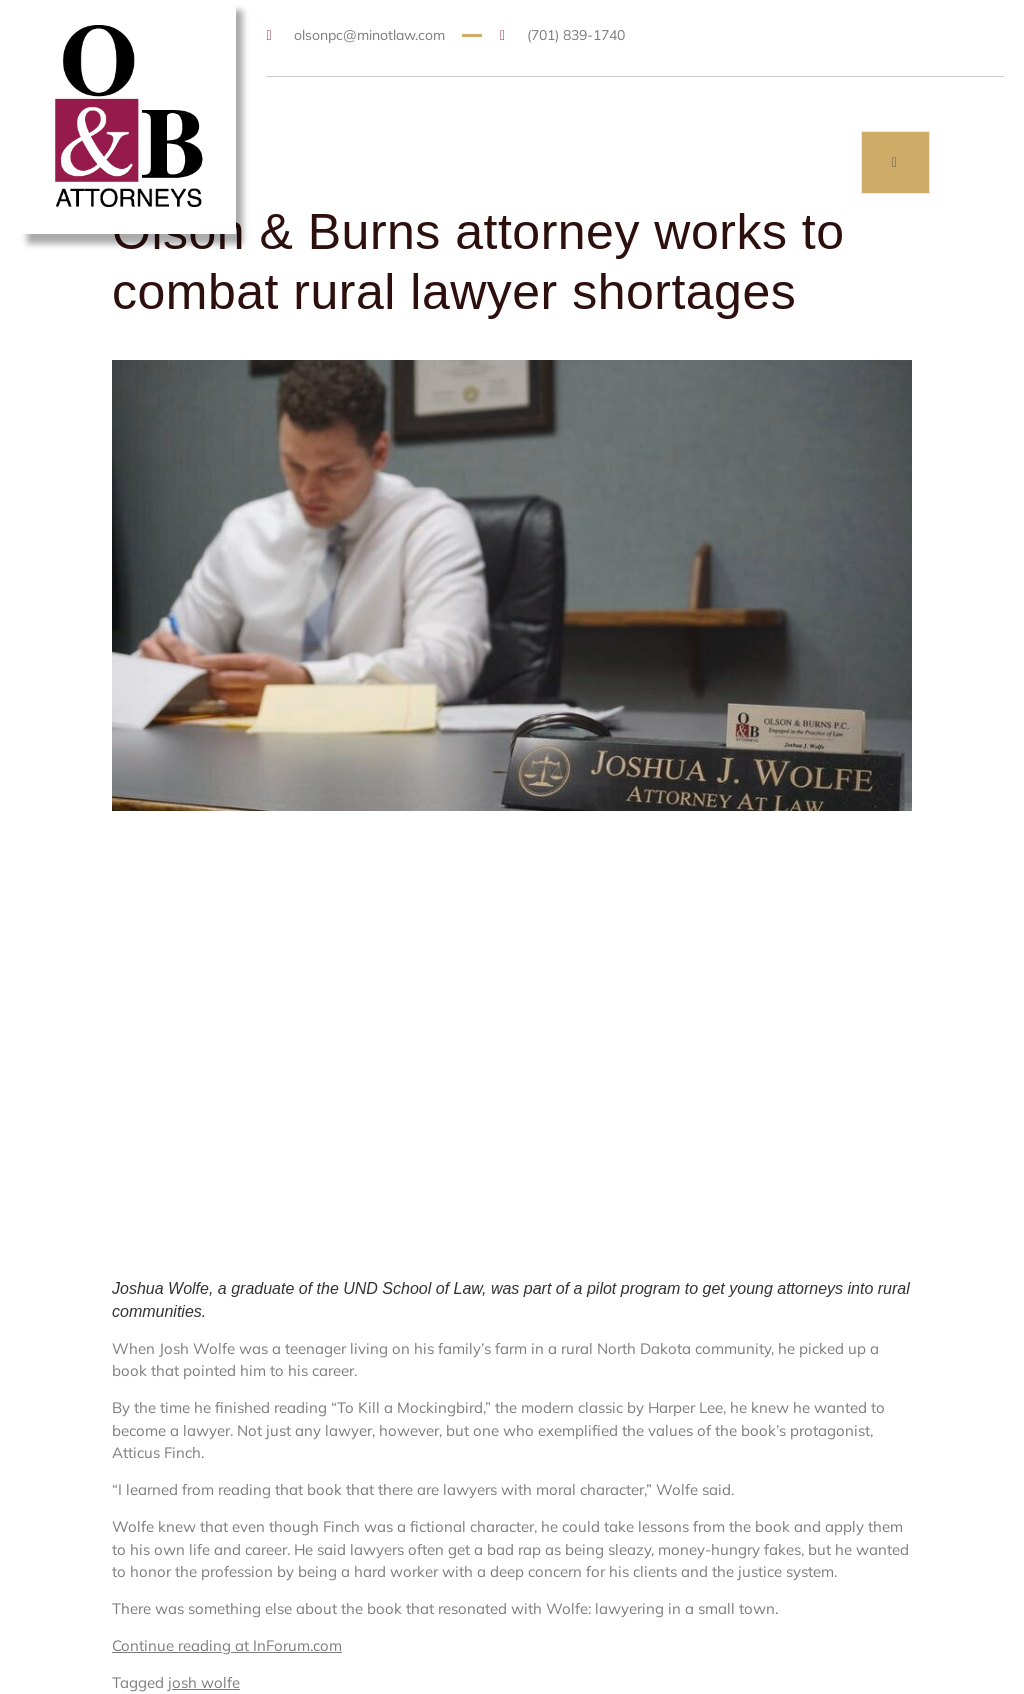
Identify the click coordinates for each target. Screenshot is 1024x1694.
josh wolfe (204, 1682)
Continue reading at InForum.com (227, 1645)
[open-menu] (895, 162)
